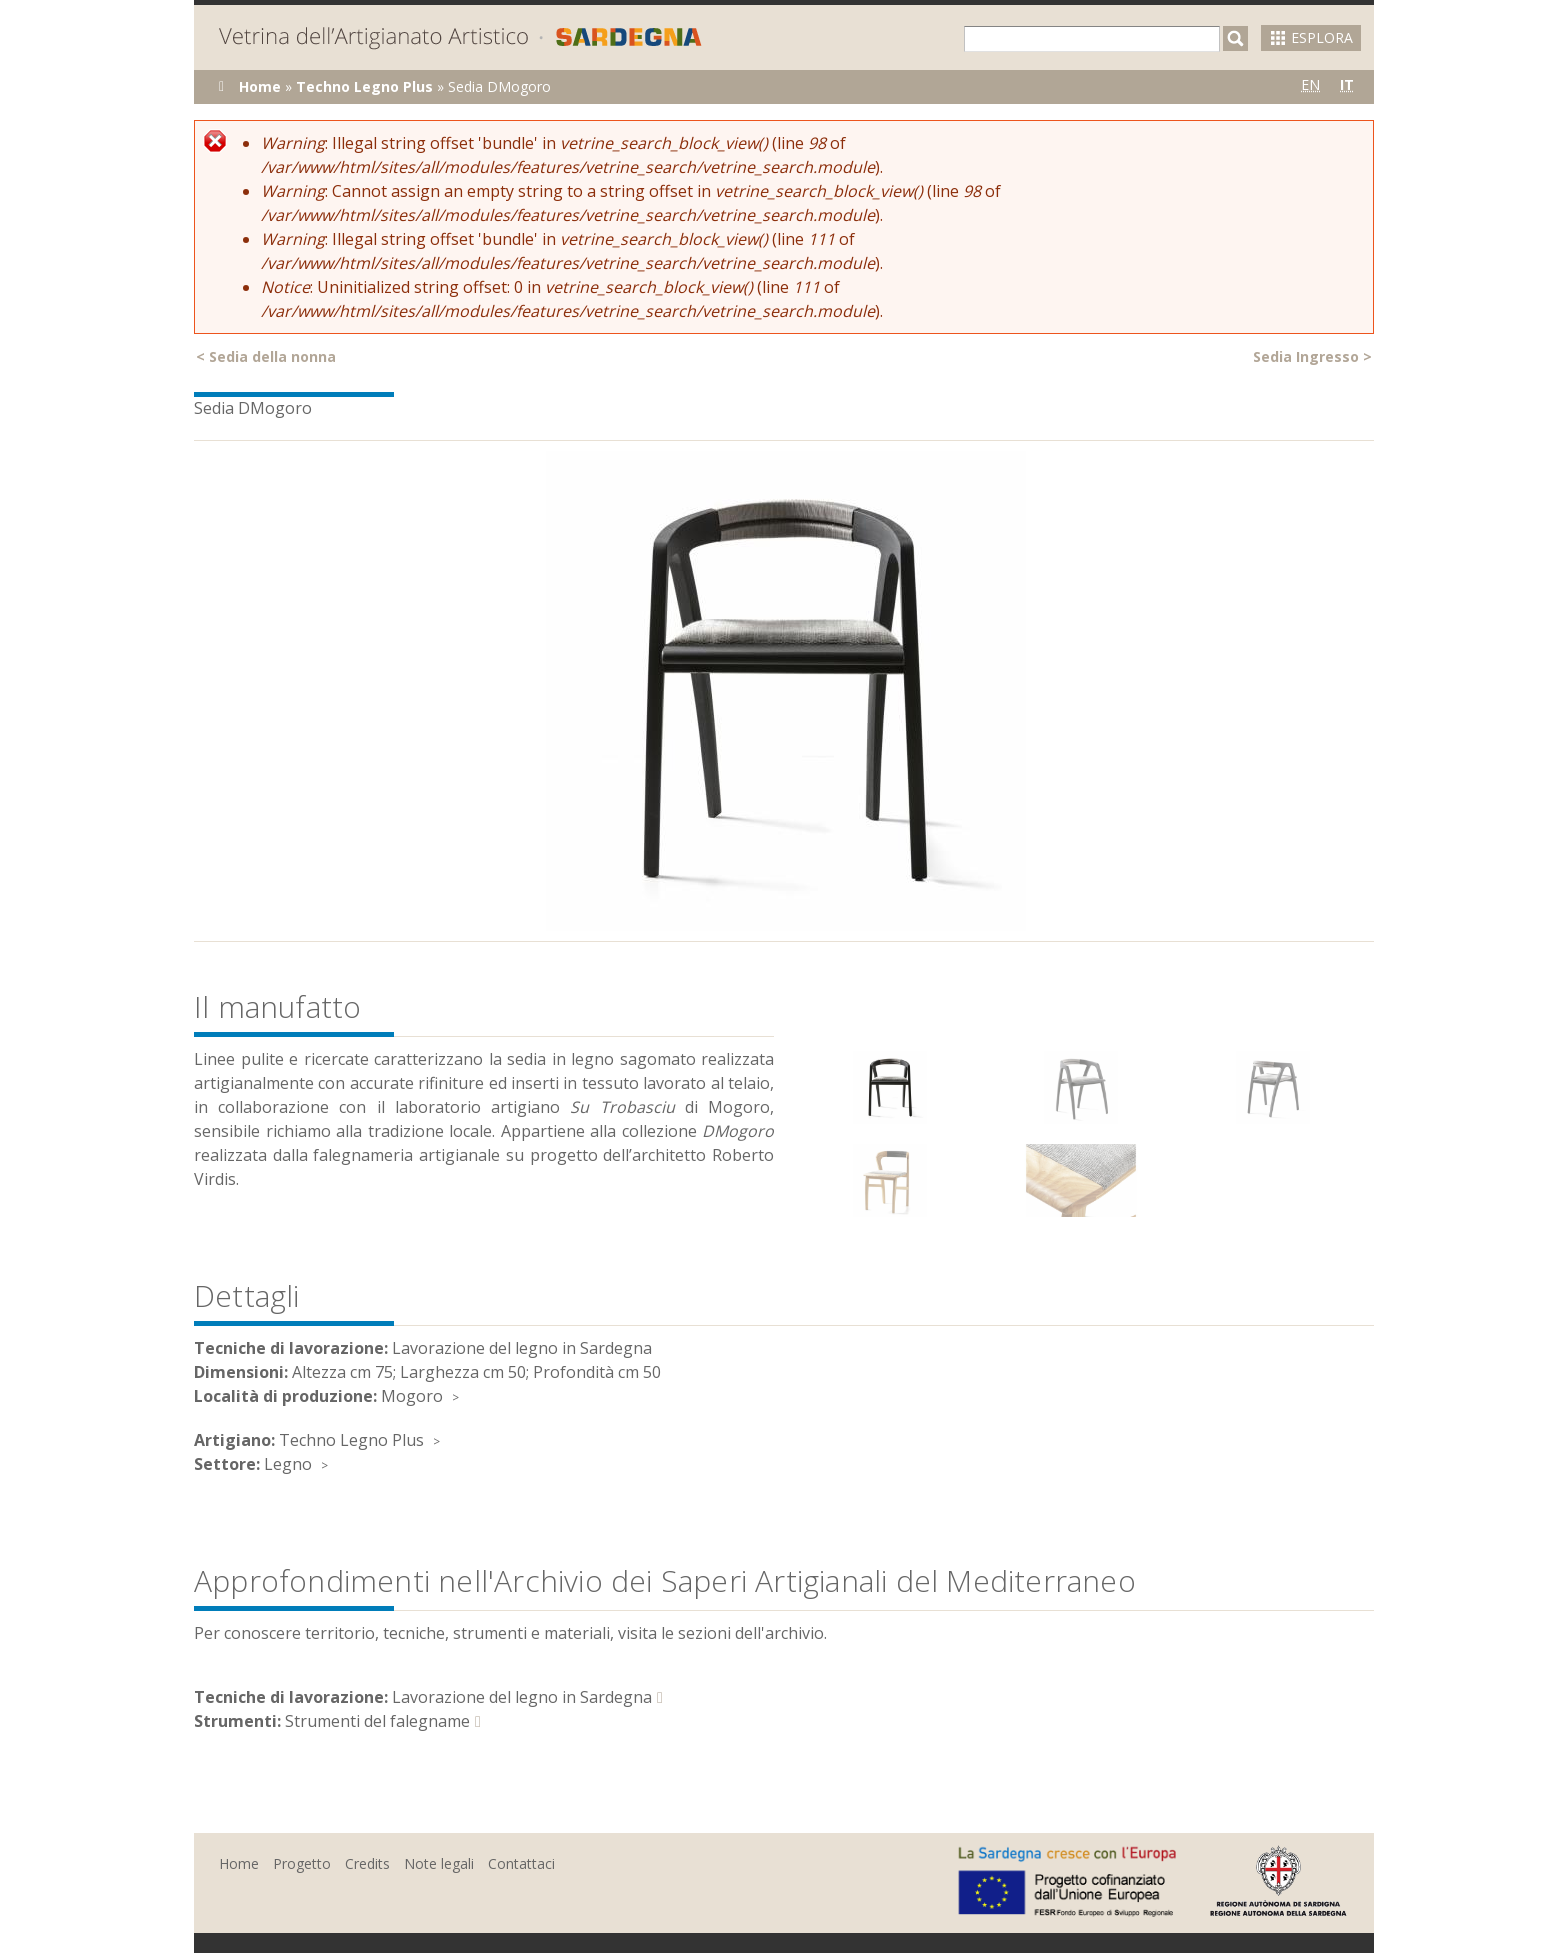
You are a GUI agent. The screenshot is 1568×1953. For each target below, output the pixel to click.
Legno (288, 1464)
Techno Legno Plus (364, 86)
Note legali (439, 1863)
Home (260, 86)
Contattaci (521, 1863)
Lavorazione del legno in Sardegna (522, 1697)
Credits (367, 1863)
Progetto (302, 1863)
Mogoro (412, 1396)
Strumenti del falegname (377, 1721)
